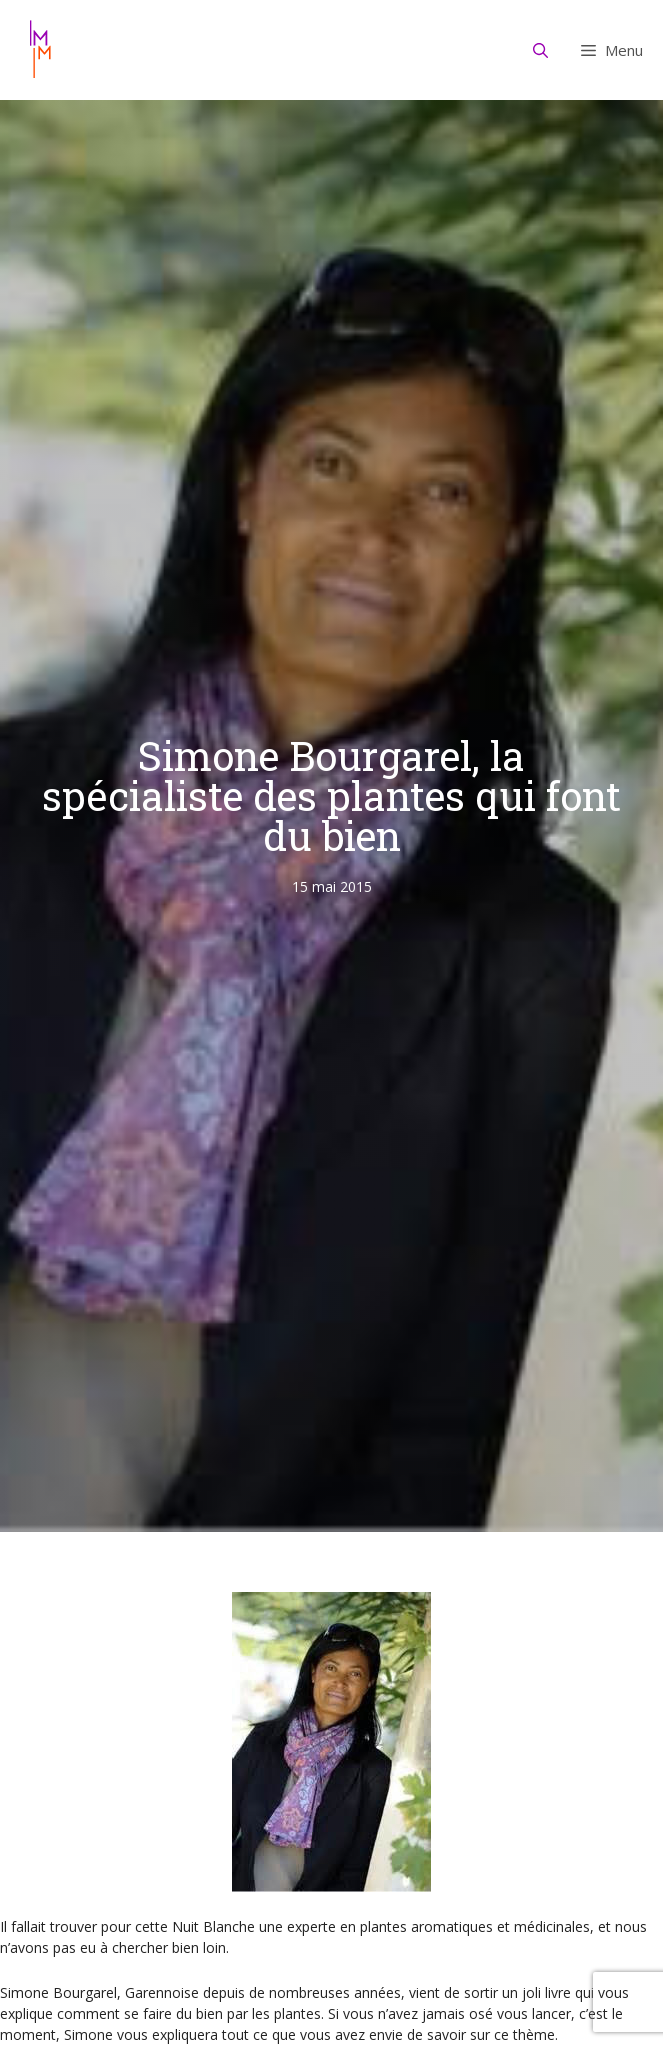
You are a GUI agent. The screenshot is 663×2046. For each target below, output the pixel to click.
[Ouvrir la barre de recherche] (541, 50)
